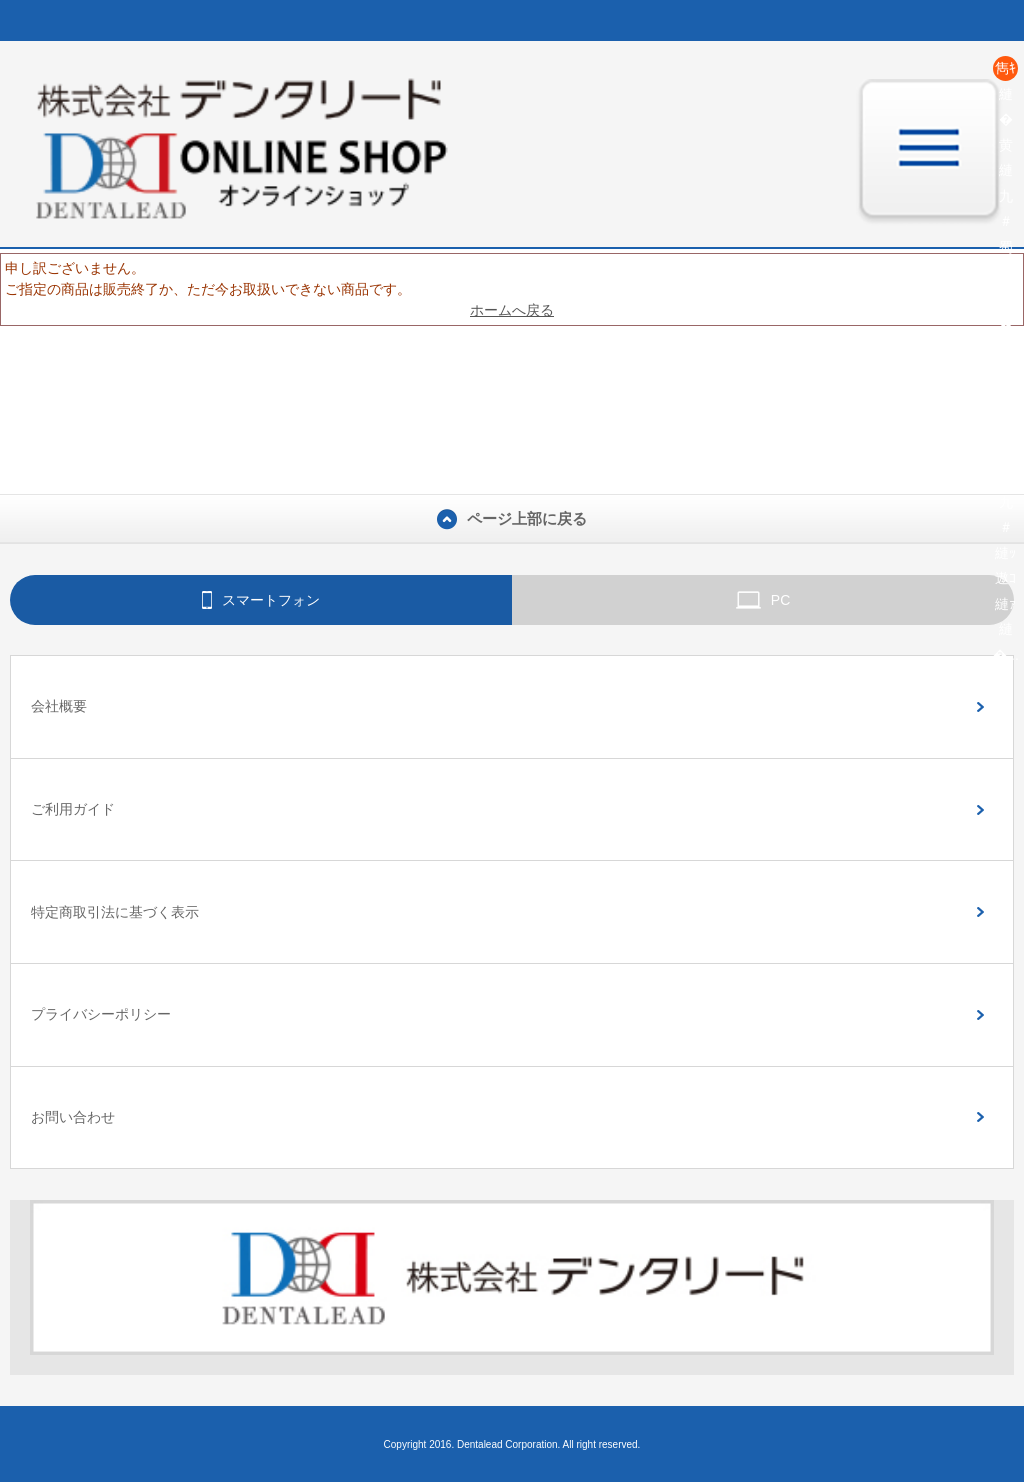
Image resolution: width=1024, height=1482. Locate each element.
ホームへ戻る (512, 310)
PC (763, 600)
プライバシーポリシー (101, 1014)
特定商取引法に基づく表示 (115, 912)
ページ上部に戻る (512, 519)
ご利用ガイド (73, 809)
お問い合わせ (73, 1117)
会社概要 (59, 706)
